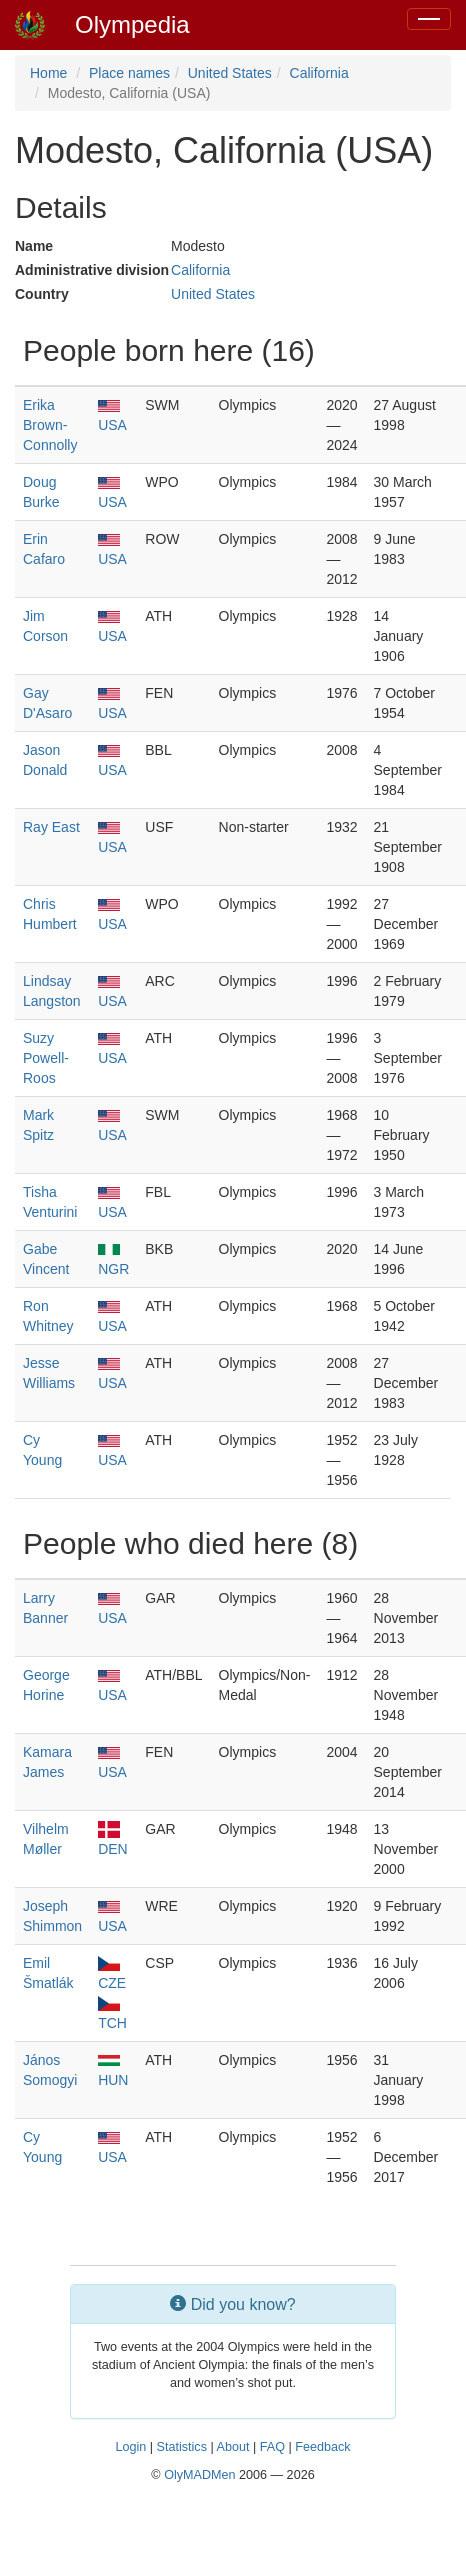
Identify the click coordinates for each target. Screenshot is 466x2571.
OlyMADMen (199, 2475)
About (233, 2447)
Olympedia (132, 24)
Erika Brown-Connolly (50, 425)
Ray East (51, 827)
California (319, 73)
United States (230, 73)
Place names (129, 73)
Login (130, 2447)
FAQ (272, 2447)
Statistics (182, 2447)
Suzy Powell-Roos (46, 1058)
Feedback (322, 2447)
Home (48, 73)
